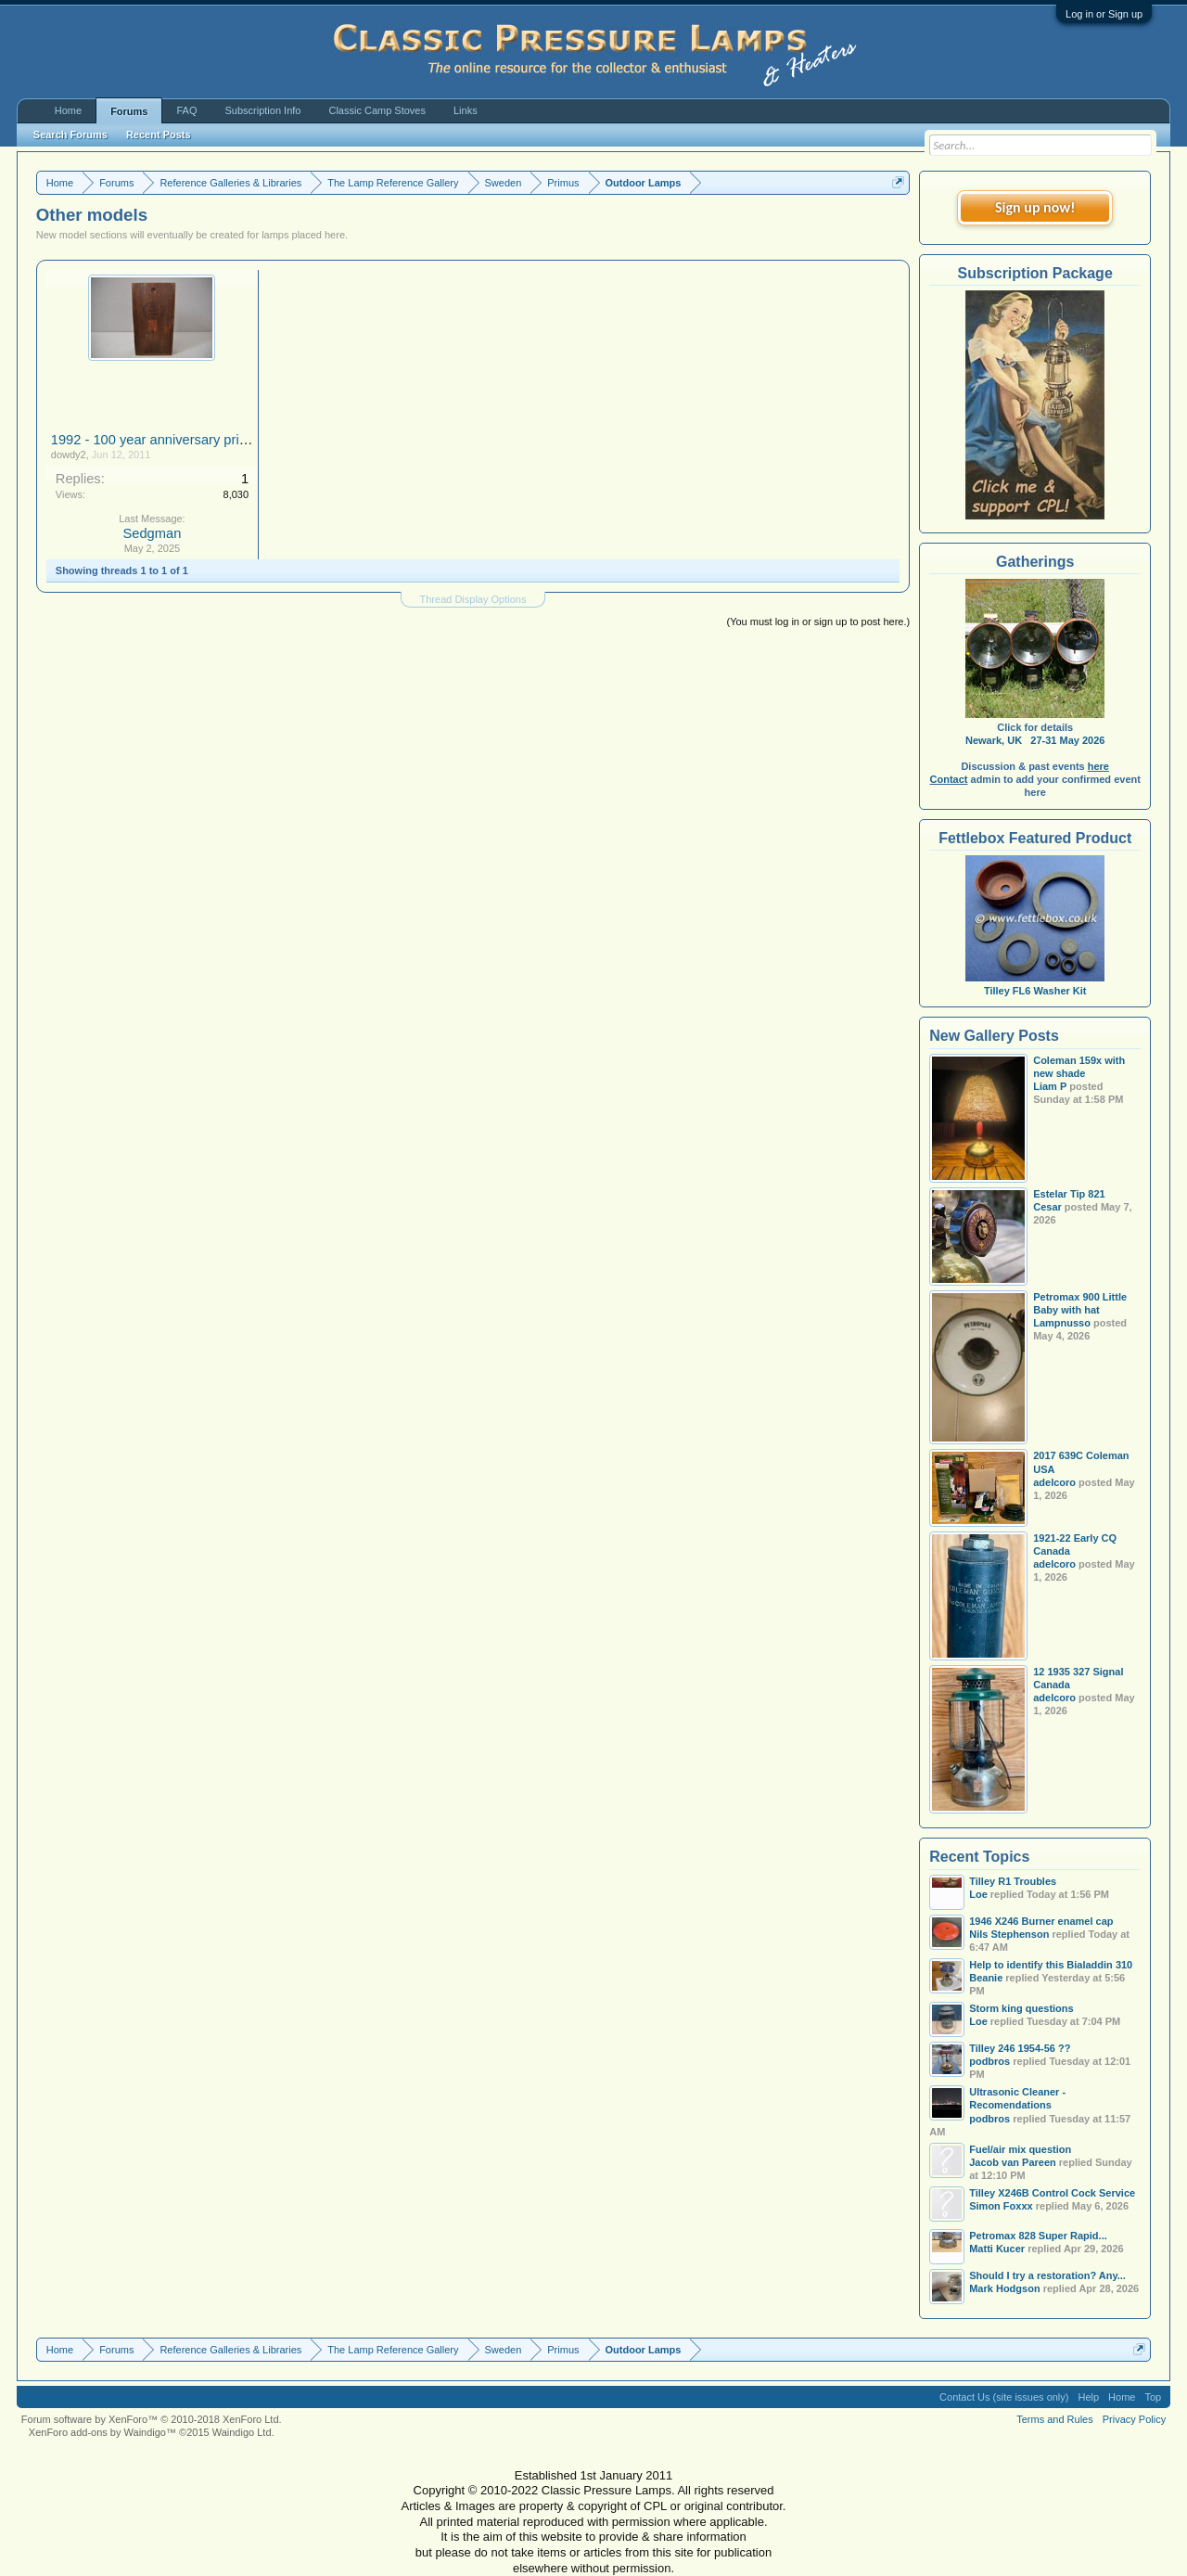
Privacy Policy (1134, 2419)
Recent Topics (979, 1857)
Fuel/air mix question (1020, 2149)
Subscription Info (263, 110)
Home (68, 110)
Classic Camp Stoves (377, 110)
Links (465, 110)
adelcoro (1054, 1482)
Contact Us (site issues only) (1003, 2397)
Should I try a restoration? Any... (1047, 2275)
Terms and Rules (1054, 2419)
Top (1152, 2397)
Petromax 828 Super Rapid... (1038, 2235)
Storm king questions (1021, 2008)
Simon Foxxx (1000, 2205)
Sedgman (152, 533)
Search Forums (70, 134)
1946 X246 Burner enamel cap (1041, 1921)
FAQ (186, 110)
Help (1088, 2397)
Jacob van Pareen (1012, 2162)
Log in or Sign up (1104, 13)
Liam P (1049, 1086)
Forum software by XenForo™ (151, 2419)
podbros (989, 2118)
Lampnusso (1062, 1322)
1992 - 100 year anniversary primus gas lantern (193, 439)
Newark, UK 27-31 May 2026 (1034, 740)
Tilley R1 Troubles (1012, 1881)
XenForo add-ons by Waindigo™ (102, 2432)
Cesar (1047, 1206)
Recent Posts (158, 134)
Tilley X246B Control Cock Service (1052, 2192)
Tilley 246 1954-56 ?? (1019, 2048)
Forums (128, 111)
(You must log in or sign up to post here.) (818, 621)
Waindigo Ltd (242, 2432)
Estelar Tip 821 (1068, 1193)
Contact (949, 779)
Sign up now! (1035, 207)
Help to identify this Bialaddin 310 (1050, 1964)
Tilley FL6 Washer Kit (1034, 984)
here (1098, 766)
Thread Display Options (473, 599)
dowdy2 (68, 454)
